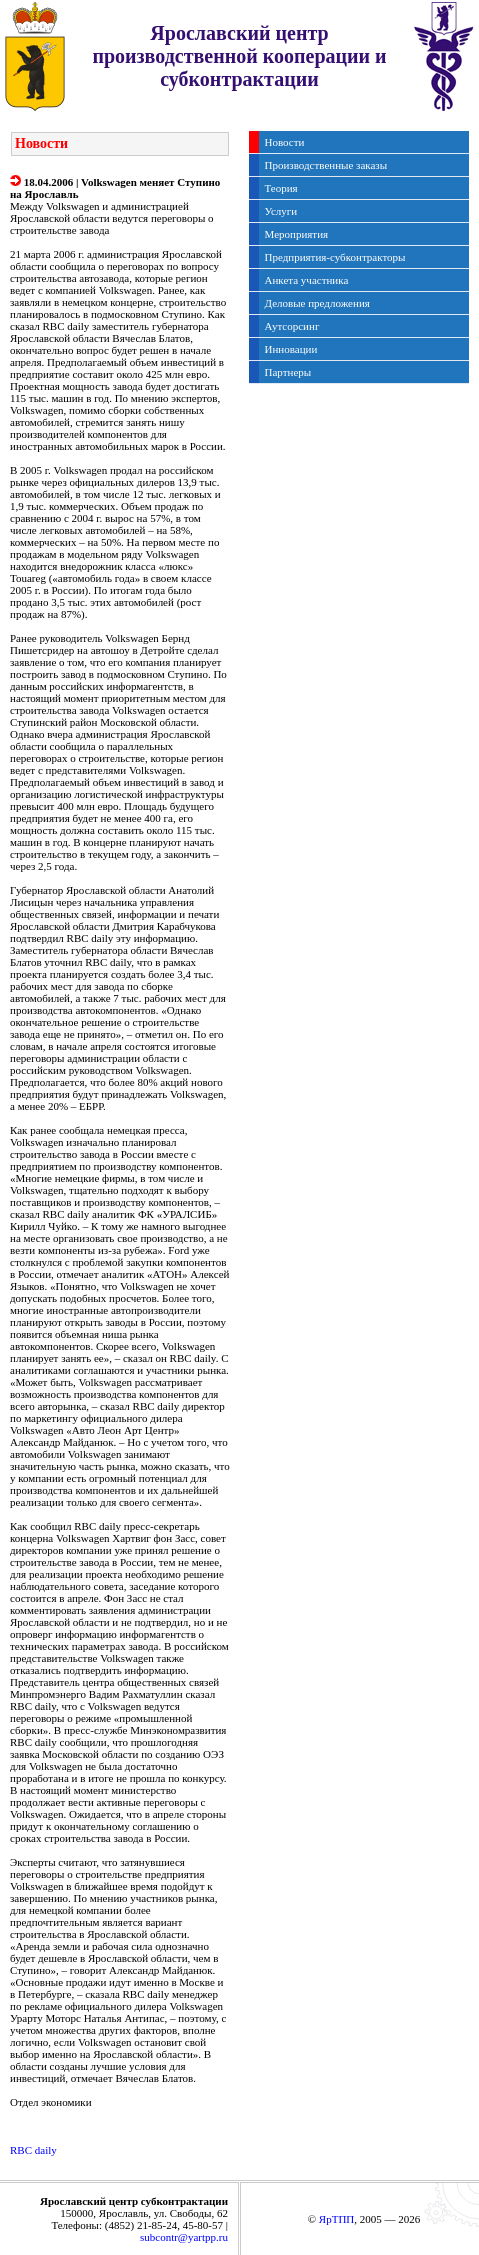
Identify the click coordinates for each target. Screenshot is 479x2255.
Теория (281, 188)
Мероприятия (297, 234)
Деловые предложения (317, 303)
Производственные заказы (326, 165)
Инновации (291, 349)
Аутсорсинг (292, 326)
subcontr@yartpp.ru (184, 2237)
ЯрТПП (336, 2219)
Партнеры (288, 372)
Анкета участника (307, 280)
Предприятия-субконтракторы (335, 257)
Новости (285, 142)
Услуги (281, 211)
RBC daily (33, 2150)
